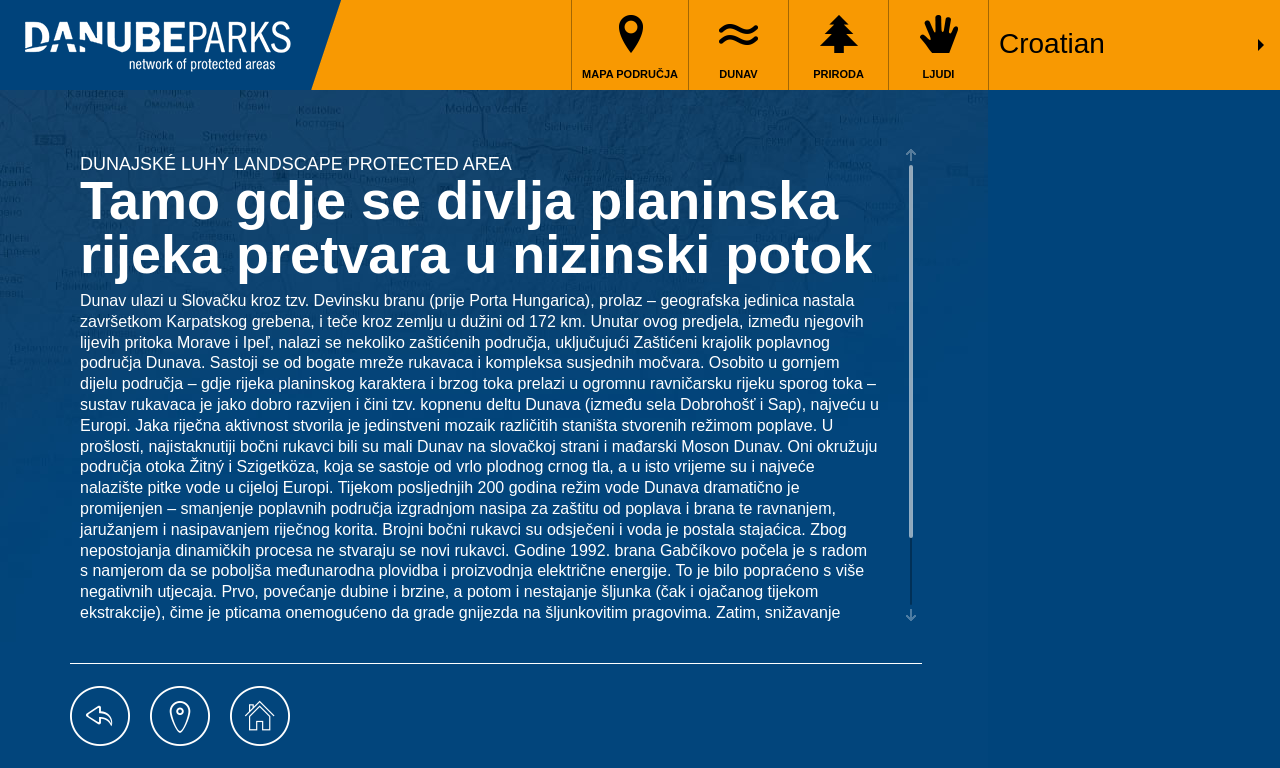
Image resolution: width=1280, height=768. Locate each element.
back (100, 716)
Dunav (738, 74)
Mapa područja (630, 74)
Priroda (838, 74)
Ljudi (939, 74)
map (180, 716)
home (260, 716)
